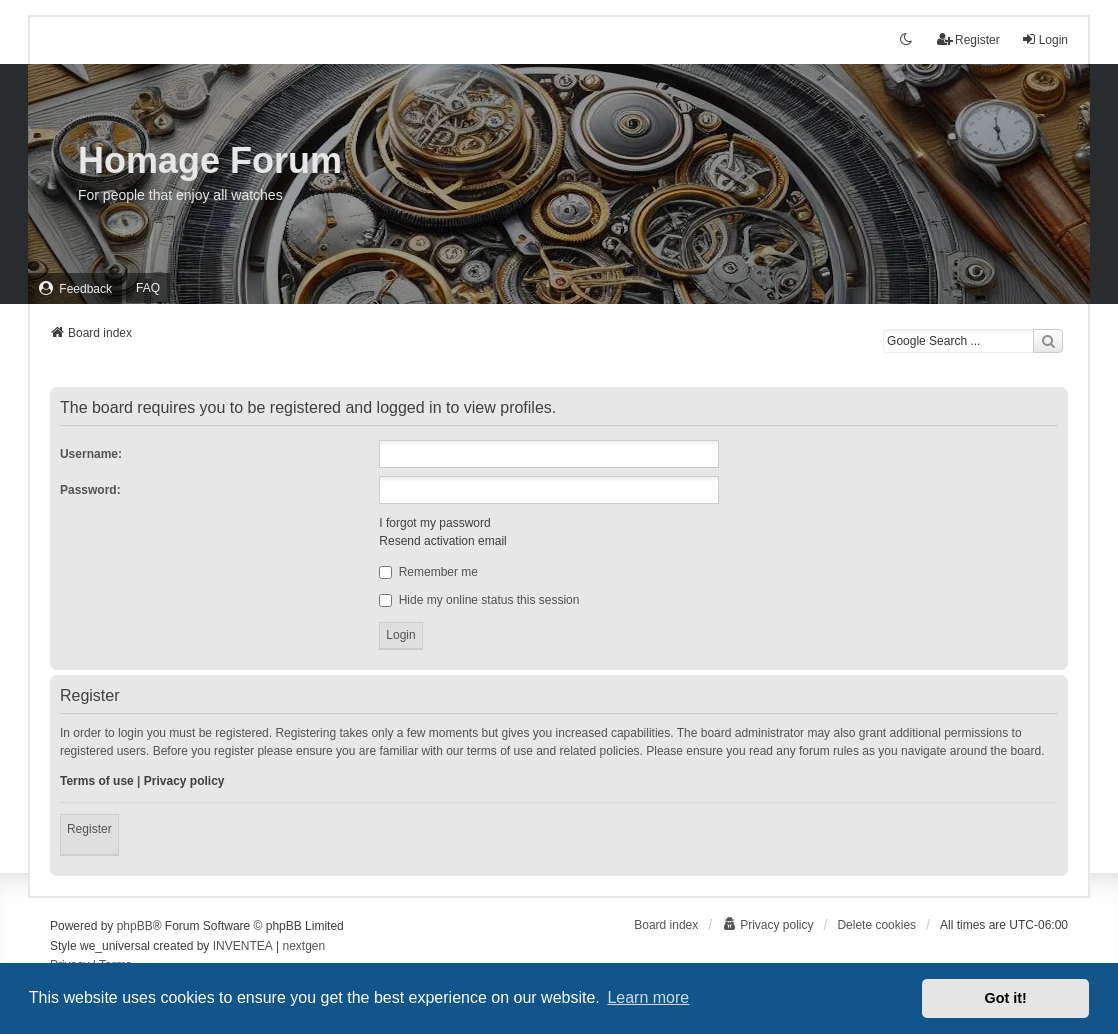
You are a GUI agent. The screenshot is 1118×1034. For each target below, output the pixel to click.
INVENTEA (243, 946)
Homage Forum (210, 160)
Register (89, 829)
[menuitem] (75, 288)
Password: (90, 490)
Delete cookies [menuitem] (876, 925)
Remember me (428, 572)
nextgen (304, 946)
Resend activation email (442, 541)
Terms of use (97, 781)
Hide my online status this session (479, 600)
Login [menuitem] (1044, 39)
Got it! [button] (1006, 998)
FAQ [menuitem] (148, 288)
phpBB (135, 926)
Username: (91, 454)
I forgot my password (434, 523)
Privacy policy (184, 781)
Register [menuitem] (968, 39)
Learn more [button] (648, 997)
